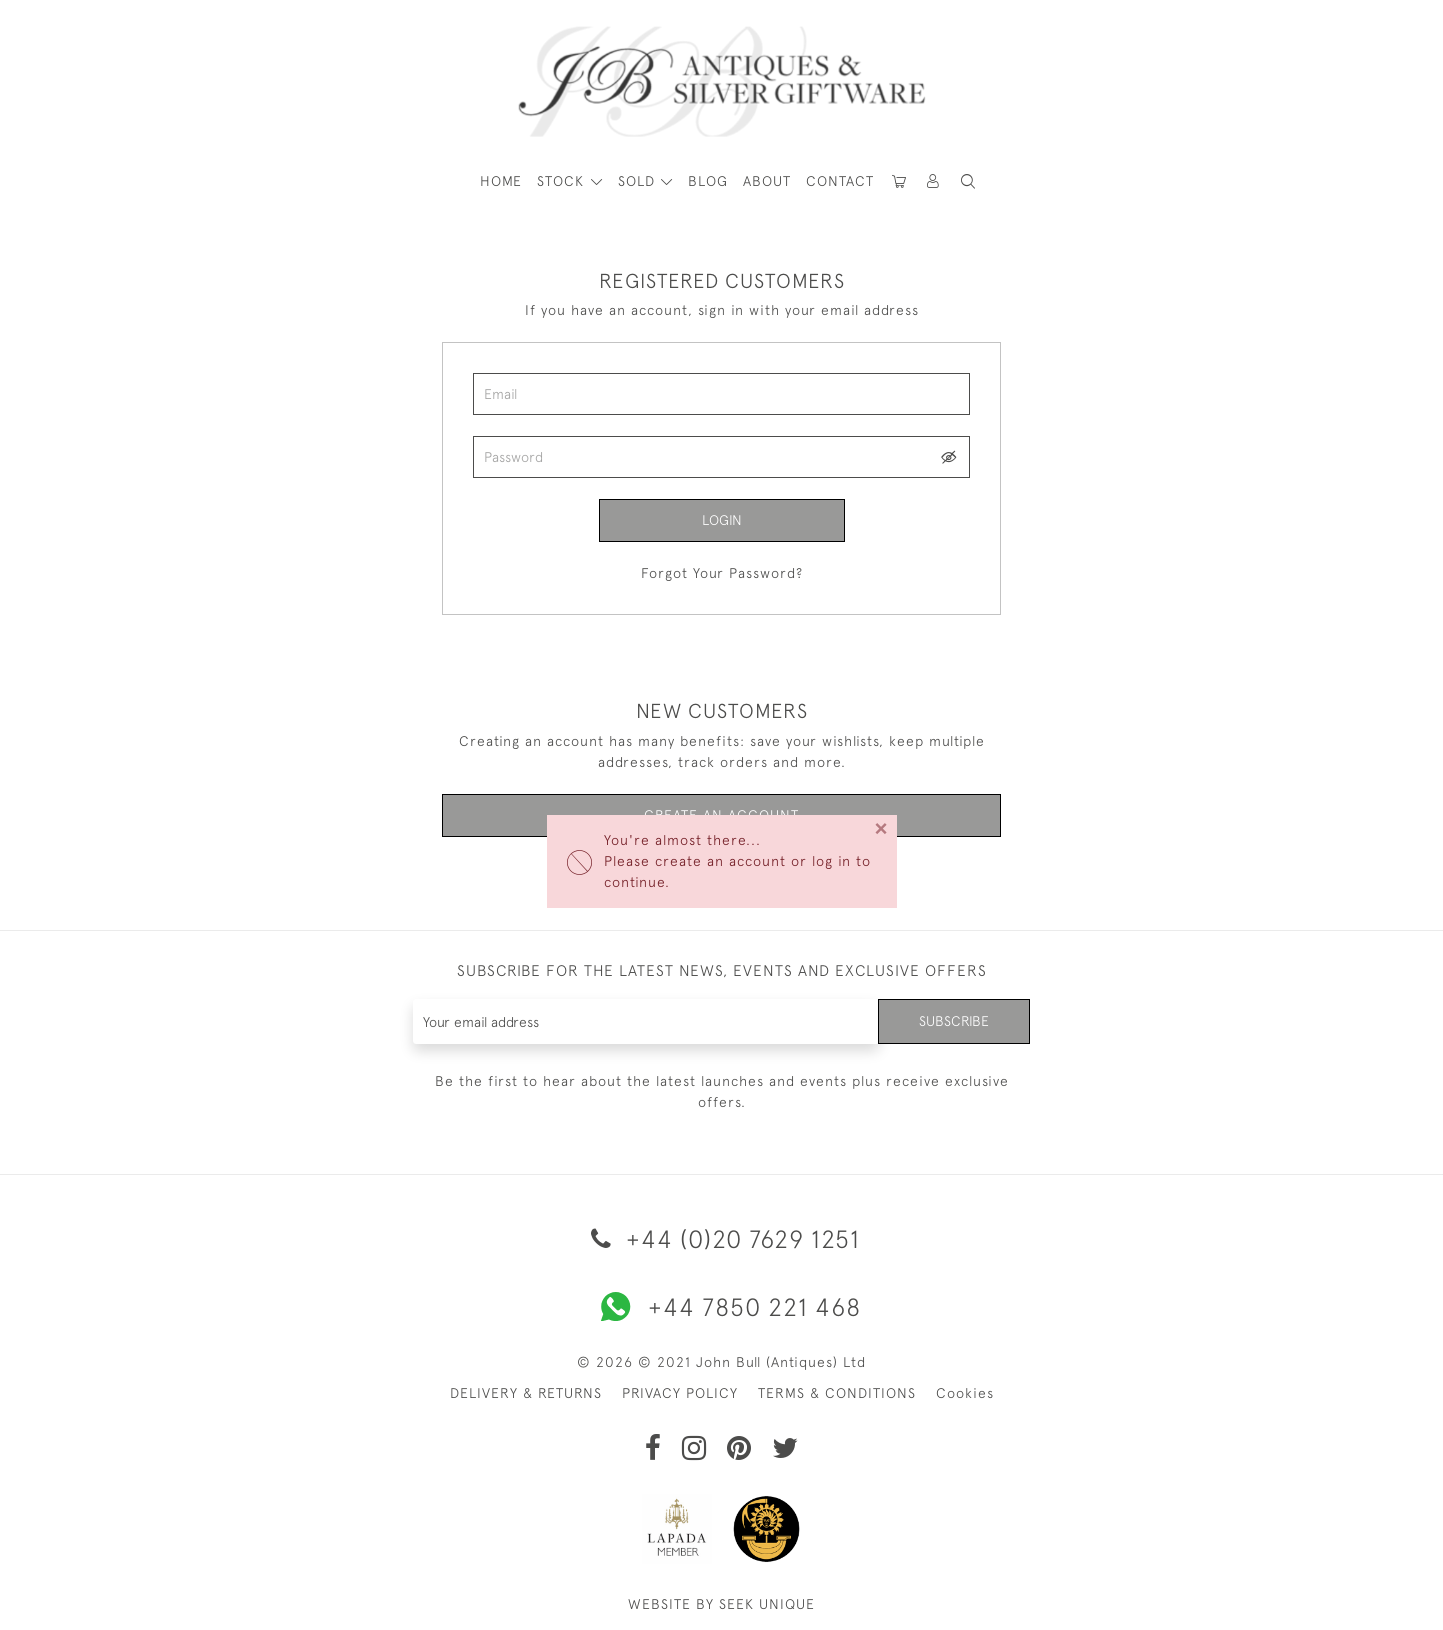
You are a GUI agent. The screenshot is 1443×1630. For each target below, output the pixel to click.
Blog (708, 181)
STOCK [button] (563, 181)
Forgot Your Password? (722, 573)
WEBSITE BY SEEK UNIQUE (721, 1604)
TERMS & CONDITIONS (837, 1393)
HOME (501, 181)
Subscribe (954, 1021)
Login (722, 520)
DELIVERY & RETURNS (526, 1393)
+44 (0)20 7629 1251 (722, 1238)
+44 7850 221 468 (722, 1307)
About (767, 181)
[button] (934, 181)
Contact (840, 181)
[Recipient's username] (646, 1021)
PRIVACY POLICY (680, 1393)
